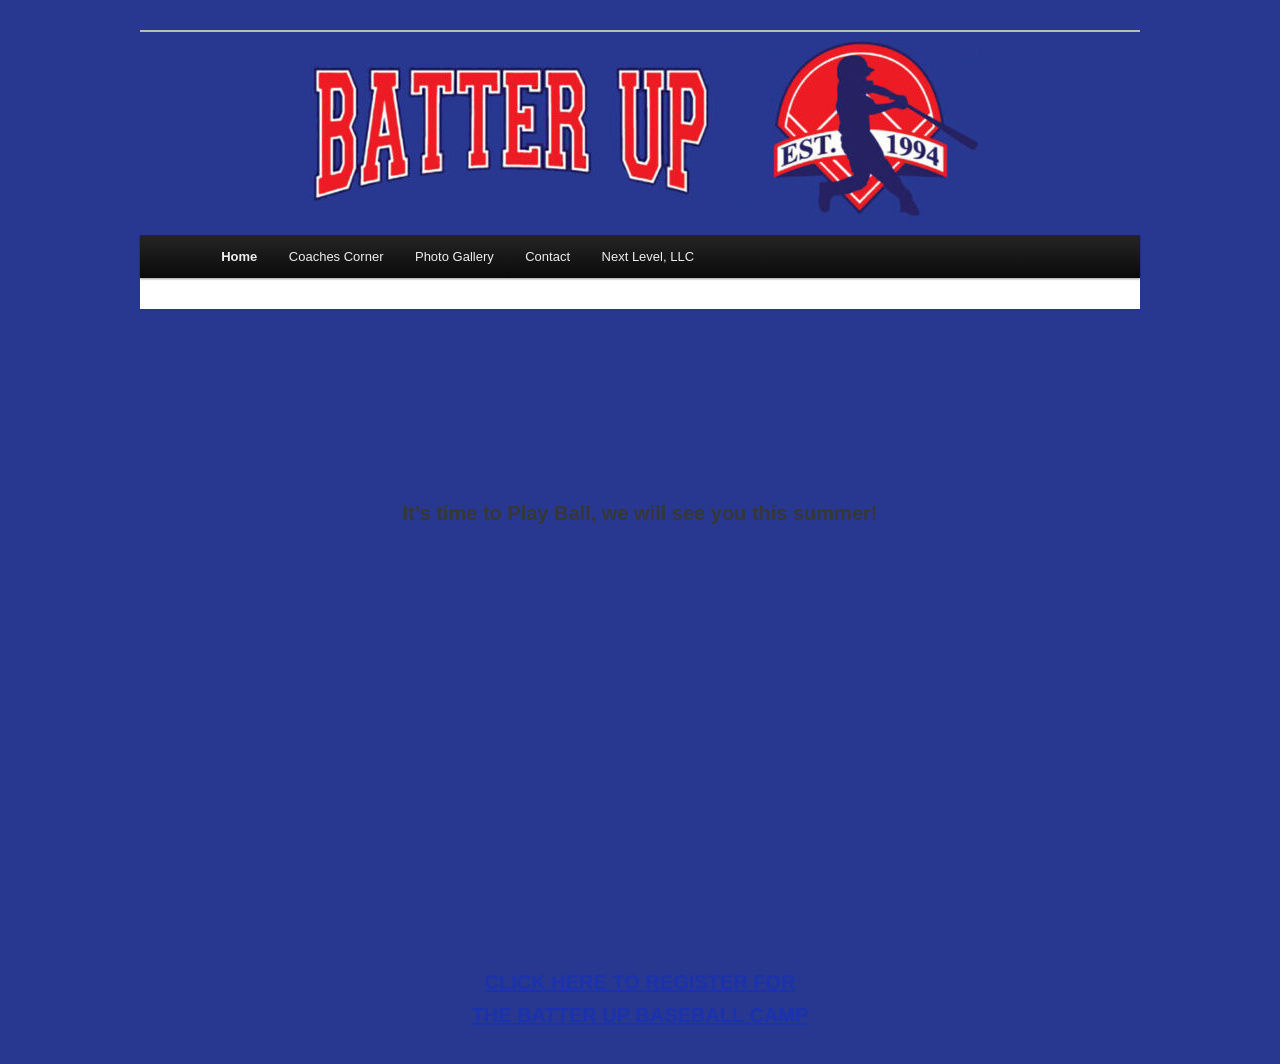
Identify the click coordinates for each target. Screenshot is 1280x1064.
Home (239, 256)
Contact (547, 256)
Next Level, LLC (648, 256)
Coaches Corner (336, 256)
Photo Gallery (454, 256)
